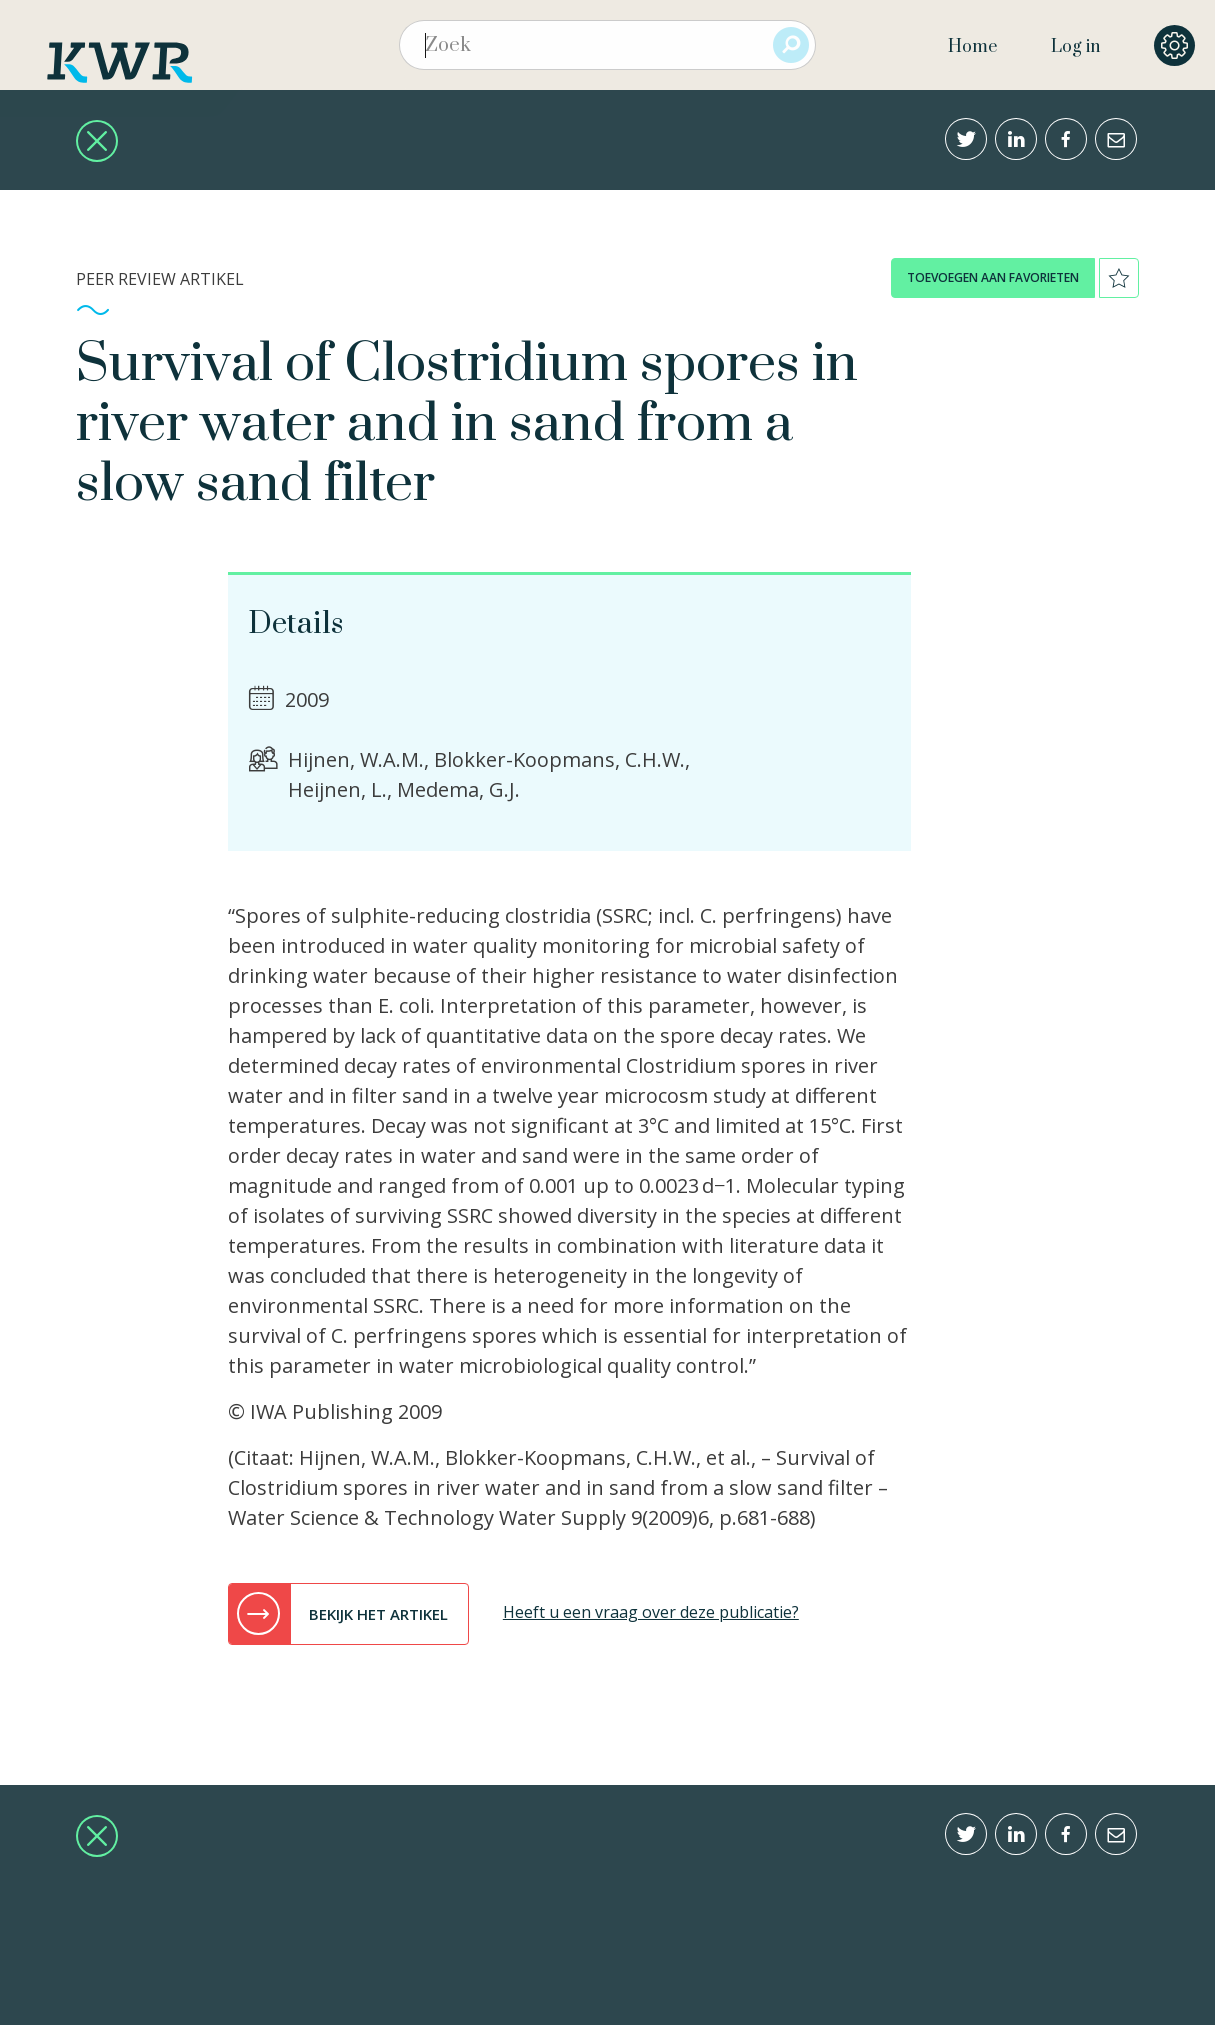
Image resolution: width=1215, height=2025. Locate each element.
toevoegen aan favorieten (993, 277)
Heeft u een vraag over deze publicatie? (651, 1612)
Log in (1075, 47)
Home (972, 47)
